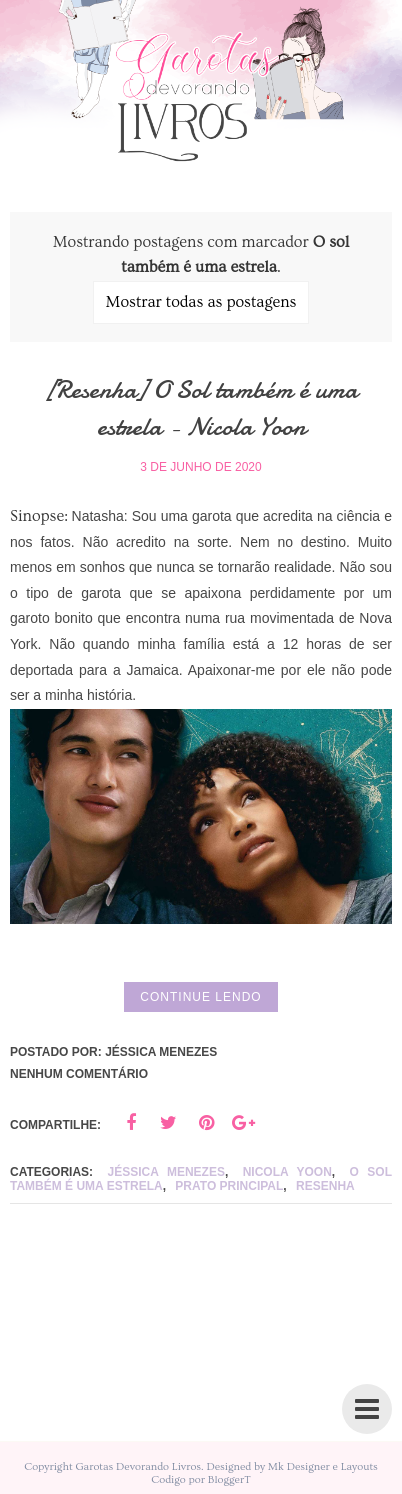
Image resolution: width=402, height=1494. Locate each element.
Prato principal (229, 1186)
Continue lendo (200, 997)
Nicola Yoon (287, 1172)
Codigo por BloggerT (200, 1479)
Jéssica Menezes (166, 1172)
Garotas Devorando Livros (138, 1466)
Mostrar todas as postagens (201, 302)
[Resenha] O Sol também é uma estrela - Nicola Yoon (201, 407)
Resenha (325, 1186)
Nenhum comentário (79, 1074)
